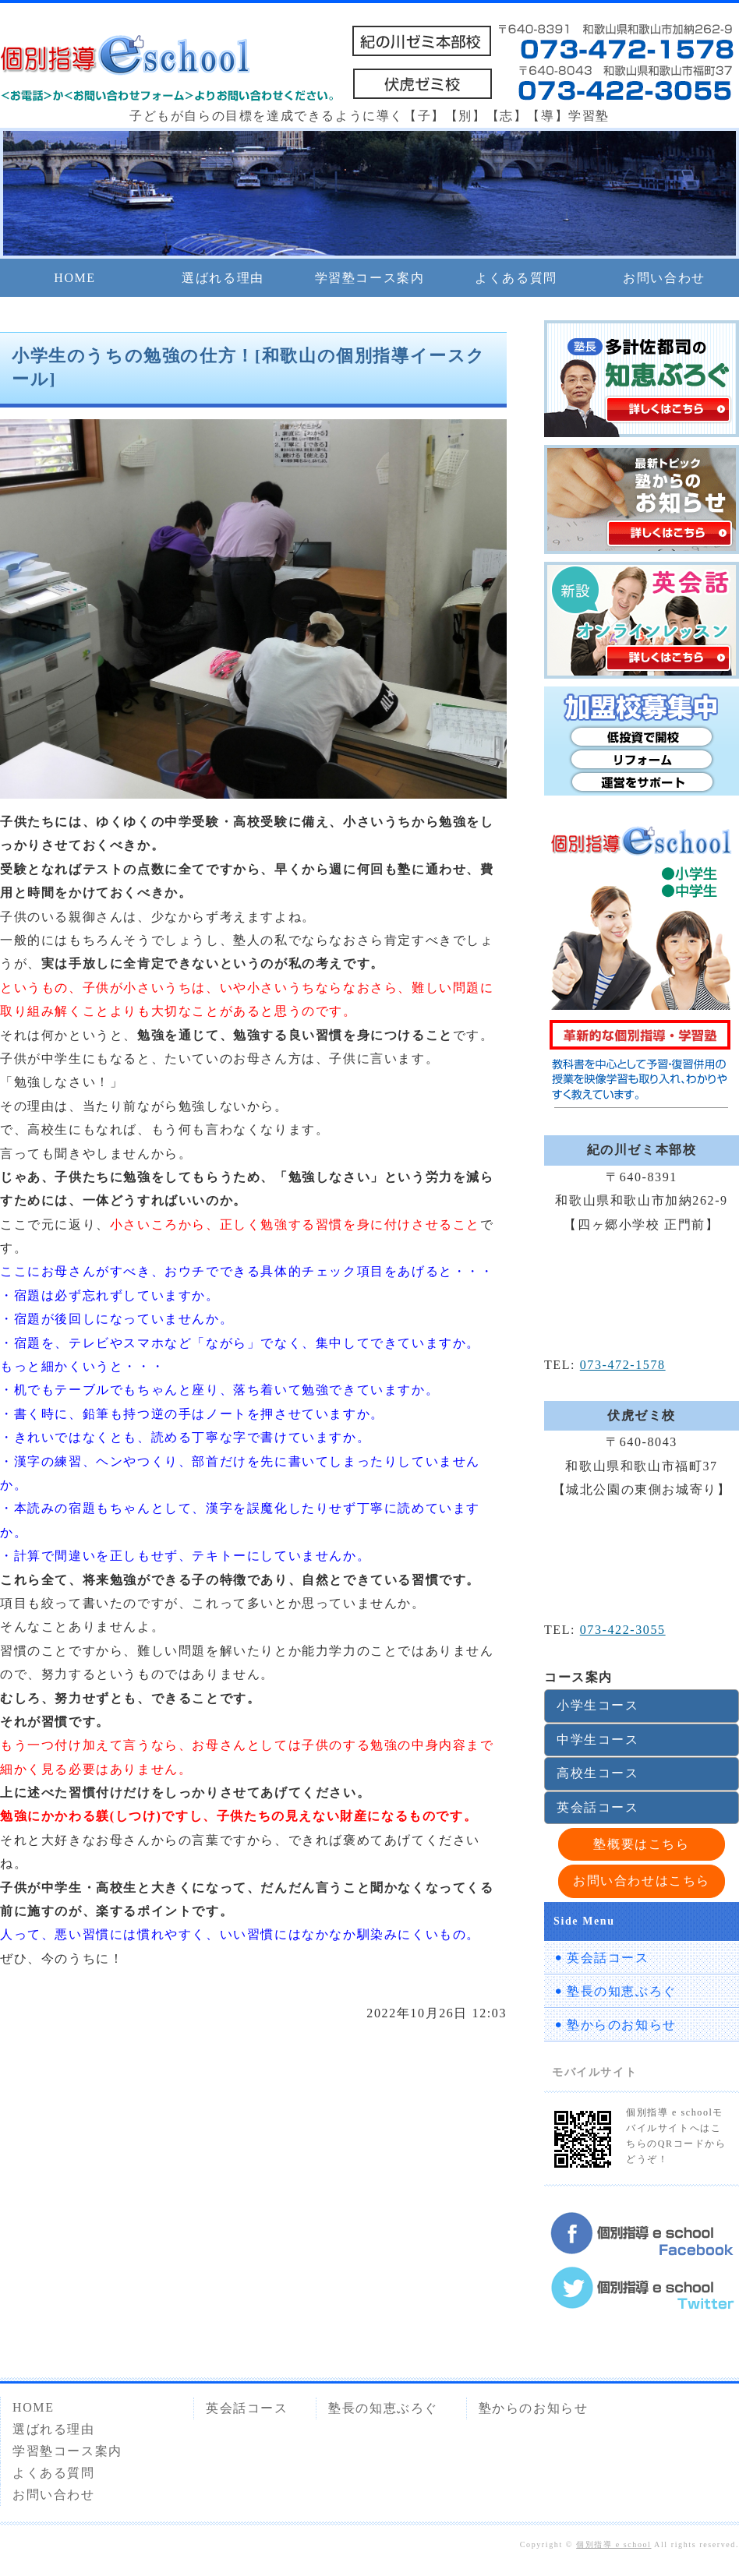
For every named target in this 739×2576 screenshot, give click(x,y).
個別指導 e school (613, 2544)
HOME (75, 277)
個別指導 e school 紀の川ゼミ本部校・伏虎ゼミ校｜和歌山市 (124, 58)
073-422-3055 (623, 1629)
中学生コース (598, 1739)
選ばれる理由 (223, 277)
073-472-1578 (623, 1364)
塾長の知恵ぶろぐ (622, 1991)
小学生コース (598, 1705)
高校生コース (598, 1773)
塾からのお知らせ (622, 2024)
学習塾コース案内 (370, 277)
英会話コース (598, 1807)
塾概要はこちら (641, 1844)
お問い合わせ (664, 277)
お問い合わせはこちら (641, 1880)
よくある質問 (516, 277)
